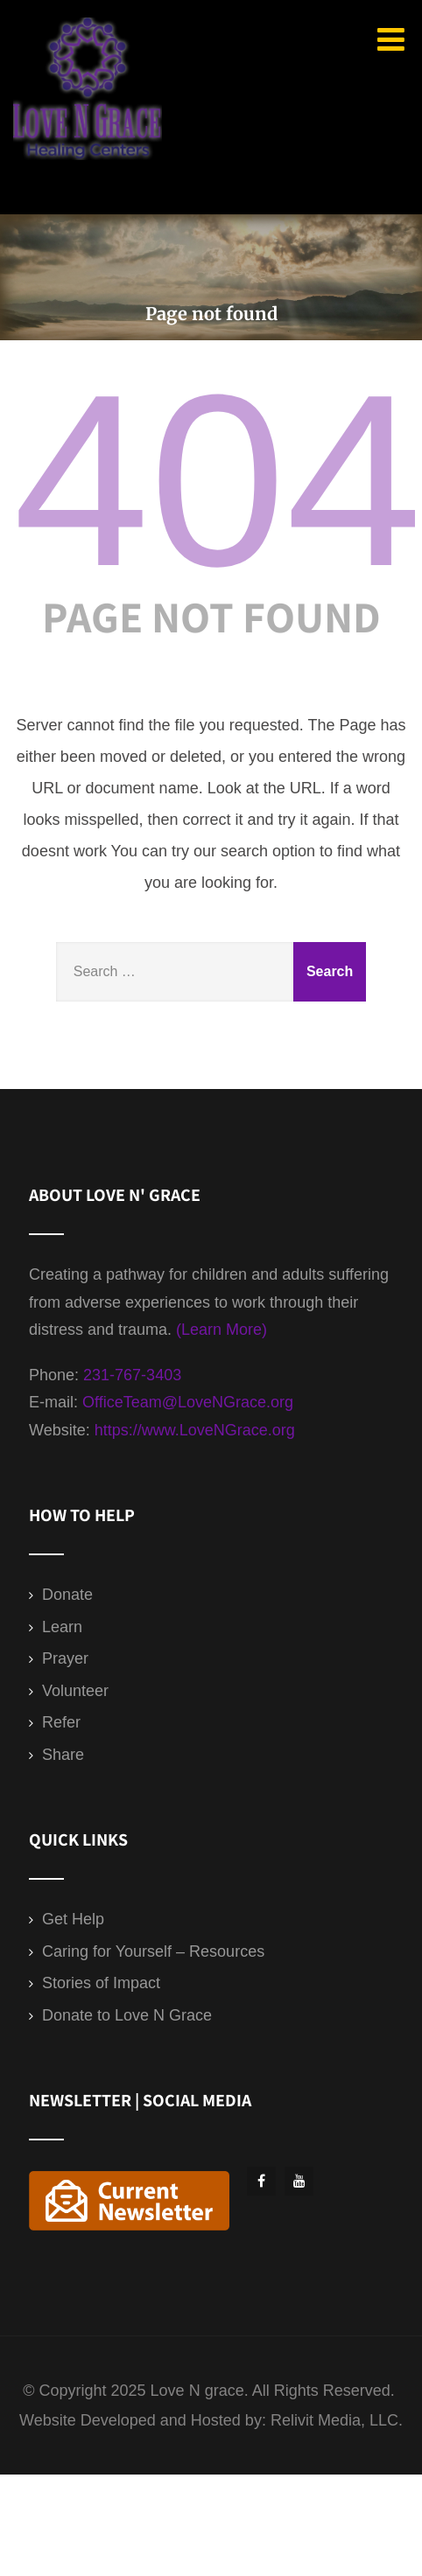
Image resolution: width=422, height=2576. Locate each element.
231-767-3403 (132, 1375)
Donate (67, 1594)
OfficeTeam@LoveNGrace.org (187, 1402)
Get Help (73, 1919)
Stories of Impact (101, 1983)
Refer (61, 1722)
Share (63, 1754)
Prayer (65, 1658)
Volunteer (75, 1691)
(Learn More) (221, 1329)
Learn (62, 1627)
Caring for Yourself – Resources (153, 1951)
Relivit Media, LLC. (337, 2420)
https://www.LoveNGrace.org (195, 1430)
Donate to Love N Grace (127, 2015)
